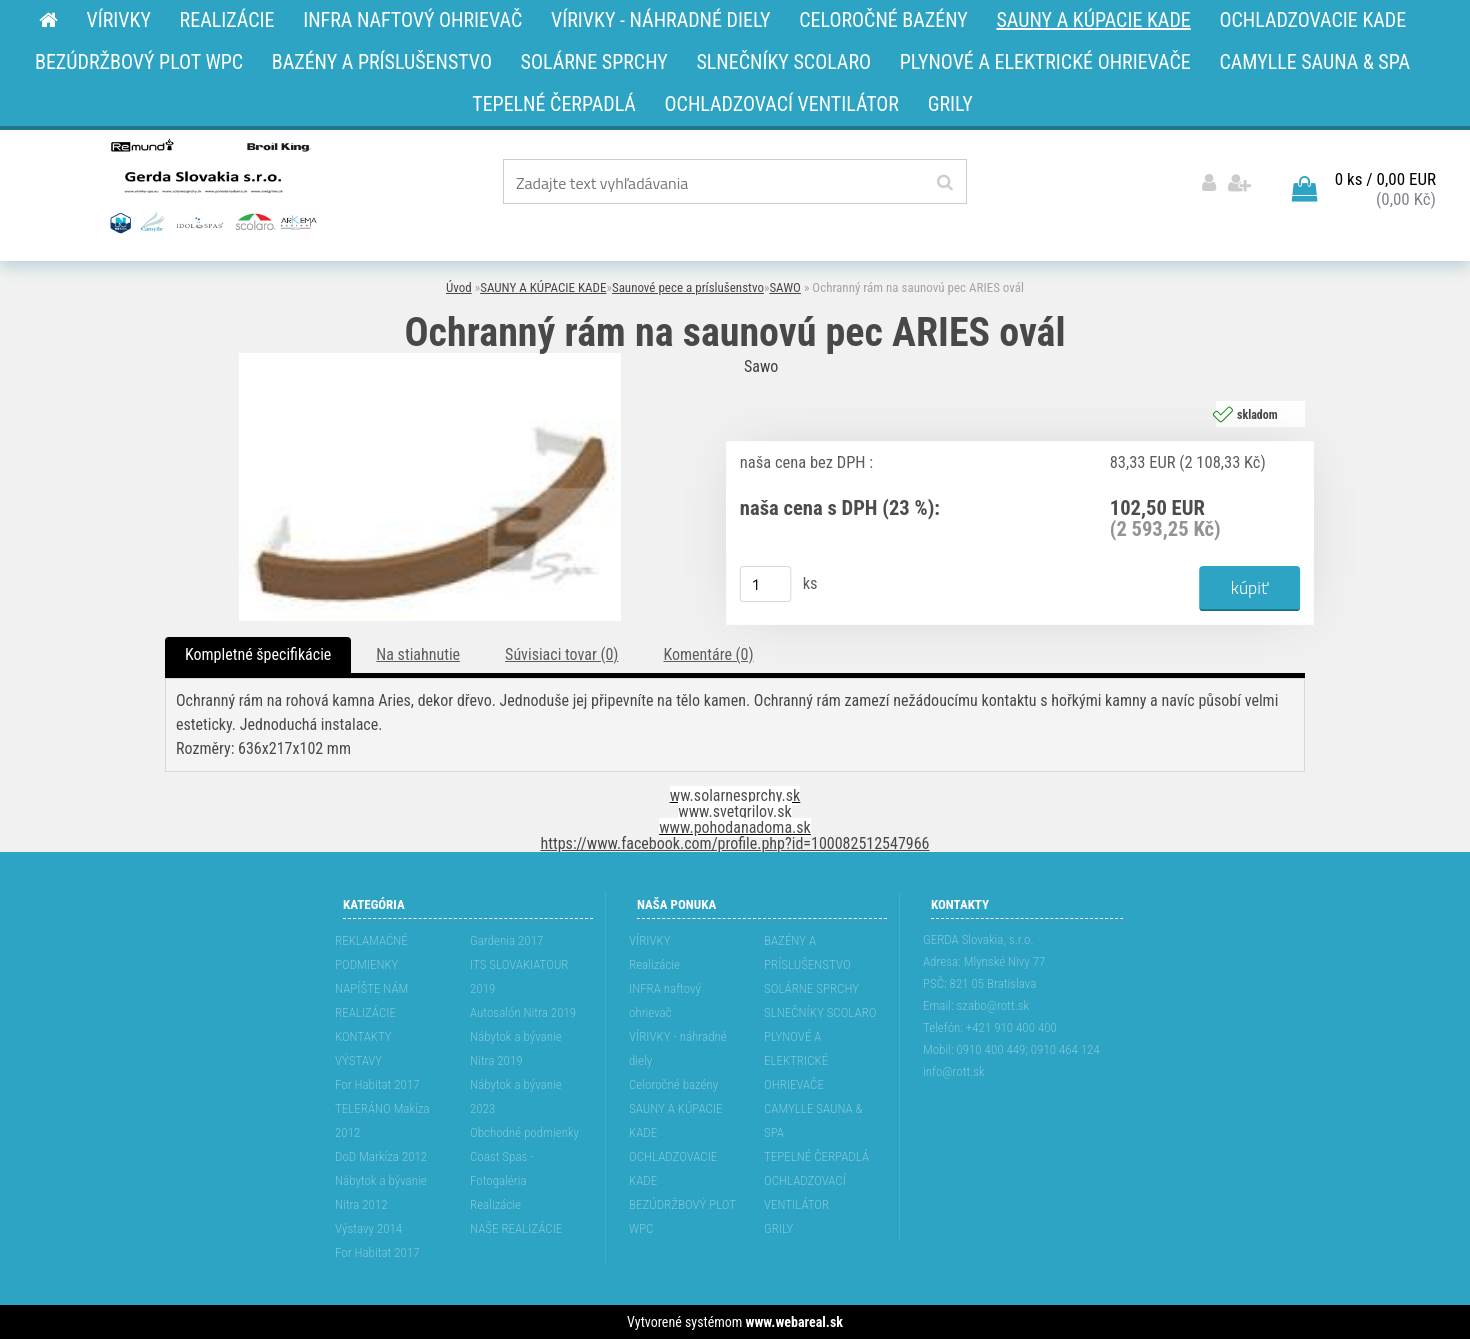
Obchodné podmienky (524, 1132)
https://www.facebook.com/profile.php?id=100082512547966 (735, 843)
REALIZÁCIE (365, 1012)
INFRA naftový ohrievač (665, 1000)
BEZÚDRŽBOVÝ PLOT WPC (682, 1216)
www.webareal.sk (794, 1322)
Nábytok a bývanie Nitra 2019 (516, 1048)
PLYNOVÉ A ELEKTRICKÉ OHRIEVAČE (796, 1060)
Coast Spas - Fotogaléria (502, 1168)
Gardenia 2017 (506, 940)
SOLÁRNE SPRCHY (811, 988)
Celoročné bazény (673, 1084)
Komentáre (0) (708, 654)
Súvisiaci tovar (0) (561, 654)
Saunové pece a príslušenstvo (688, 287)
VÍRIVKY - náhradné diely (678, 1048)
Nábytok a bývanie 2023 (516, 1096)
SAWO (785, 287)
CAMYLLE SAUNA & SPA (813, 1120)
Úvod (459, 287)
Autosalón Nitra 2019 (523, 1012)
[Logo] (211, 185)
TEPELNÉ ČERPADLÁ (816, 1156)
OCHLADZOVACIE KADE (673, 1168)
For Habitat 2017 (377, 1084)
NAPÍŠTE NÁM (371, 988)
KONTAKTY (363, 1036)
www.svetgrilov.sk (734, 811)
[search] (944, 183)
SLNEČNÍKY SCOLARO (820, 1012)
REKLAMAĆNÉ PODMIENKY (371, 952)
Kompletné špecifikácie (258, 654)
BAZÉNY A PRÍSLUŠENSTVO (807, 952)
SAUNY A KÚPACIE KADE (543, 287)
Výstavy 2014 (368, 1228)
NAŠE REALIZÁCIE (516, 1228)
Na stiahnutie (418, 654)
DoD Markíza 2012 (381, 1156)
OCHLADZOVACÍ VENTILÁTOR (805, 1192)
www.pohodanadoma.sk (735, 827)
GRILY (778, 1228)
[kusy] (766, 584)
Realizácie (495, 1204)
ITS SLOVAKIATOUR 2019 (519, 976)
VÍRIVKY (650, 940)
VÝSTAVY (358, 1060)
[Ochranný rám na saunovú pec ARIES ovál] (430, 360)
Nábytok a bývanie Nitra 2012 (381, 1192)
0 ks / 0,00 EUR (1385, 179)
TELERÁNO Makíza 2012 (382, 1120)
